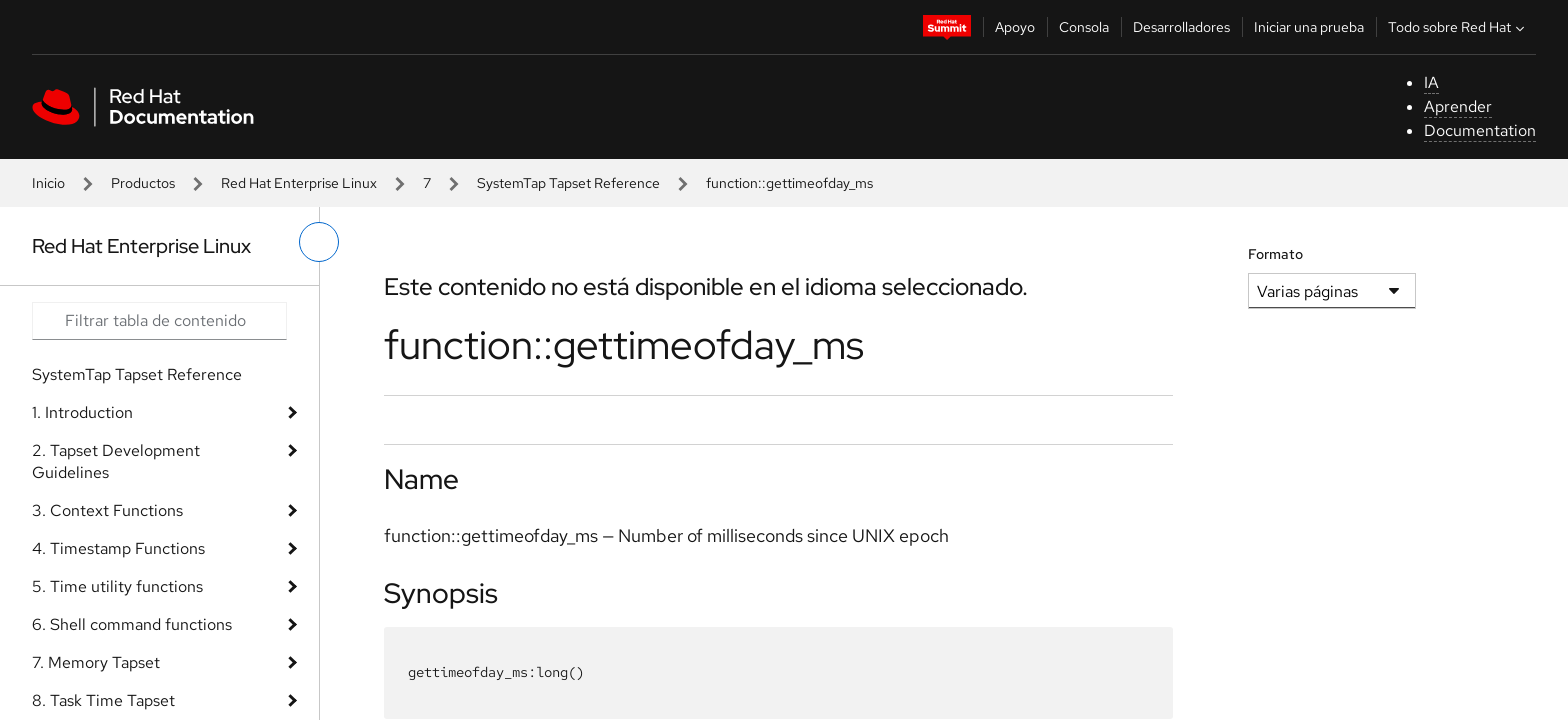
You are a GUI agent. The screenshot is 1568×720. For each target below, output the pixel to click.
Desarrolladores (1181, 27)
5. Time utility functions (117, 586)
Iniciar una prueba (1309, 27)
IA (1431, 82)
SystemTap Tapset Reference (568, 183)
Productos (143, 183)
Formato (1275, 254)
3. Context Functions (107, 510)
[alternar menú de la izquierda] (319, 242)
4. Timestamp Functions (118, 548)
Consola (1084, 27)
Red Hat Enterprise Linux (299, 183)
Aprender (1458, 106)
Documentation (1480, 130)
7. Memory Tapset (96, 662)
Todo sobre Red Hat (1458, 27)
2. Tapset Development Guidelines (116, 461)
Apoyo (1015, 27)
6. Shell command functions (132, 624)
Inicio (48, 183)
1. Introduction (82, 412)
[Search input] (159, 321)
